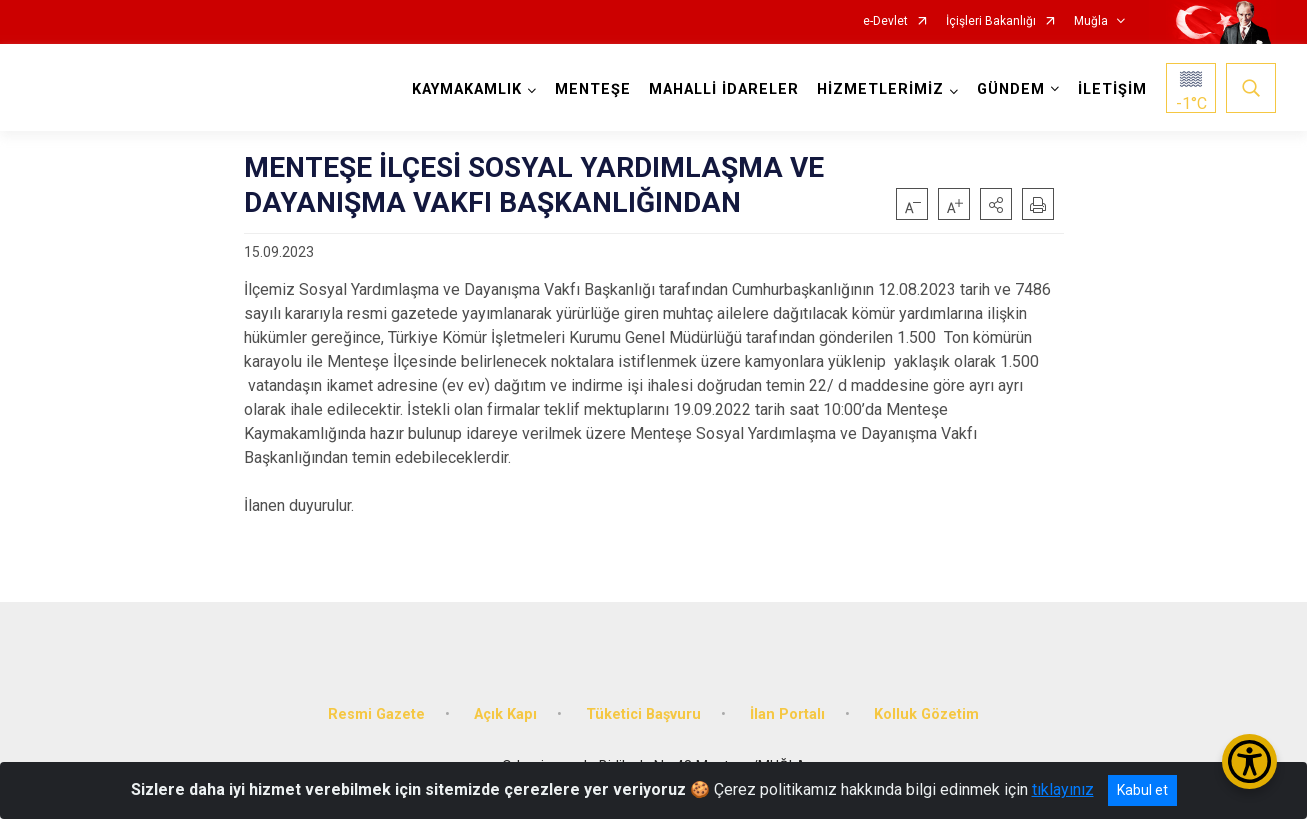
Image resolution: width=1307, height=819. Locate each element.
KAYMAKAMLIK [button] (467, 89)
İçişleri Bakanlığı (991, 21)
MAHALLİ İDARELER (724, 89)
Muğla (1091, 21)
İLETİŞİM (1112, 89)
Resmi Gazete (376, 714)
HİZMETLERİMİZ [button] (880, 89)
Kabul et (1142, 790)
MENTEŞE (593, 89)
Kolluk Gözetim (926, 714)
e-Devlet (885, 21)
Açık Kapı (505, 714)
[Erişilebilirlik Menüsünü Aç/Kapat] (1249, 761)
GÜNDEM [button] (1011, 89)
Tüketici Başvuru (643, 714)
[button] (996, 204)
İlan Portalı (787, 714)
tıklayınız (1063, 789)
